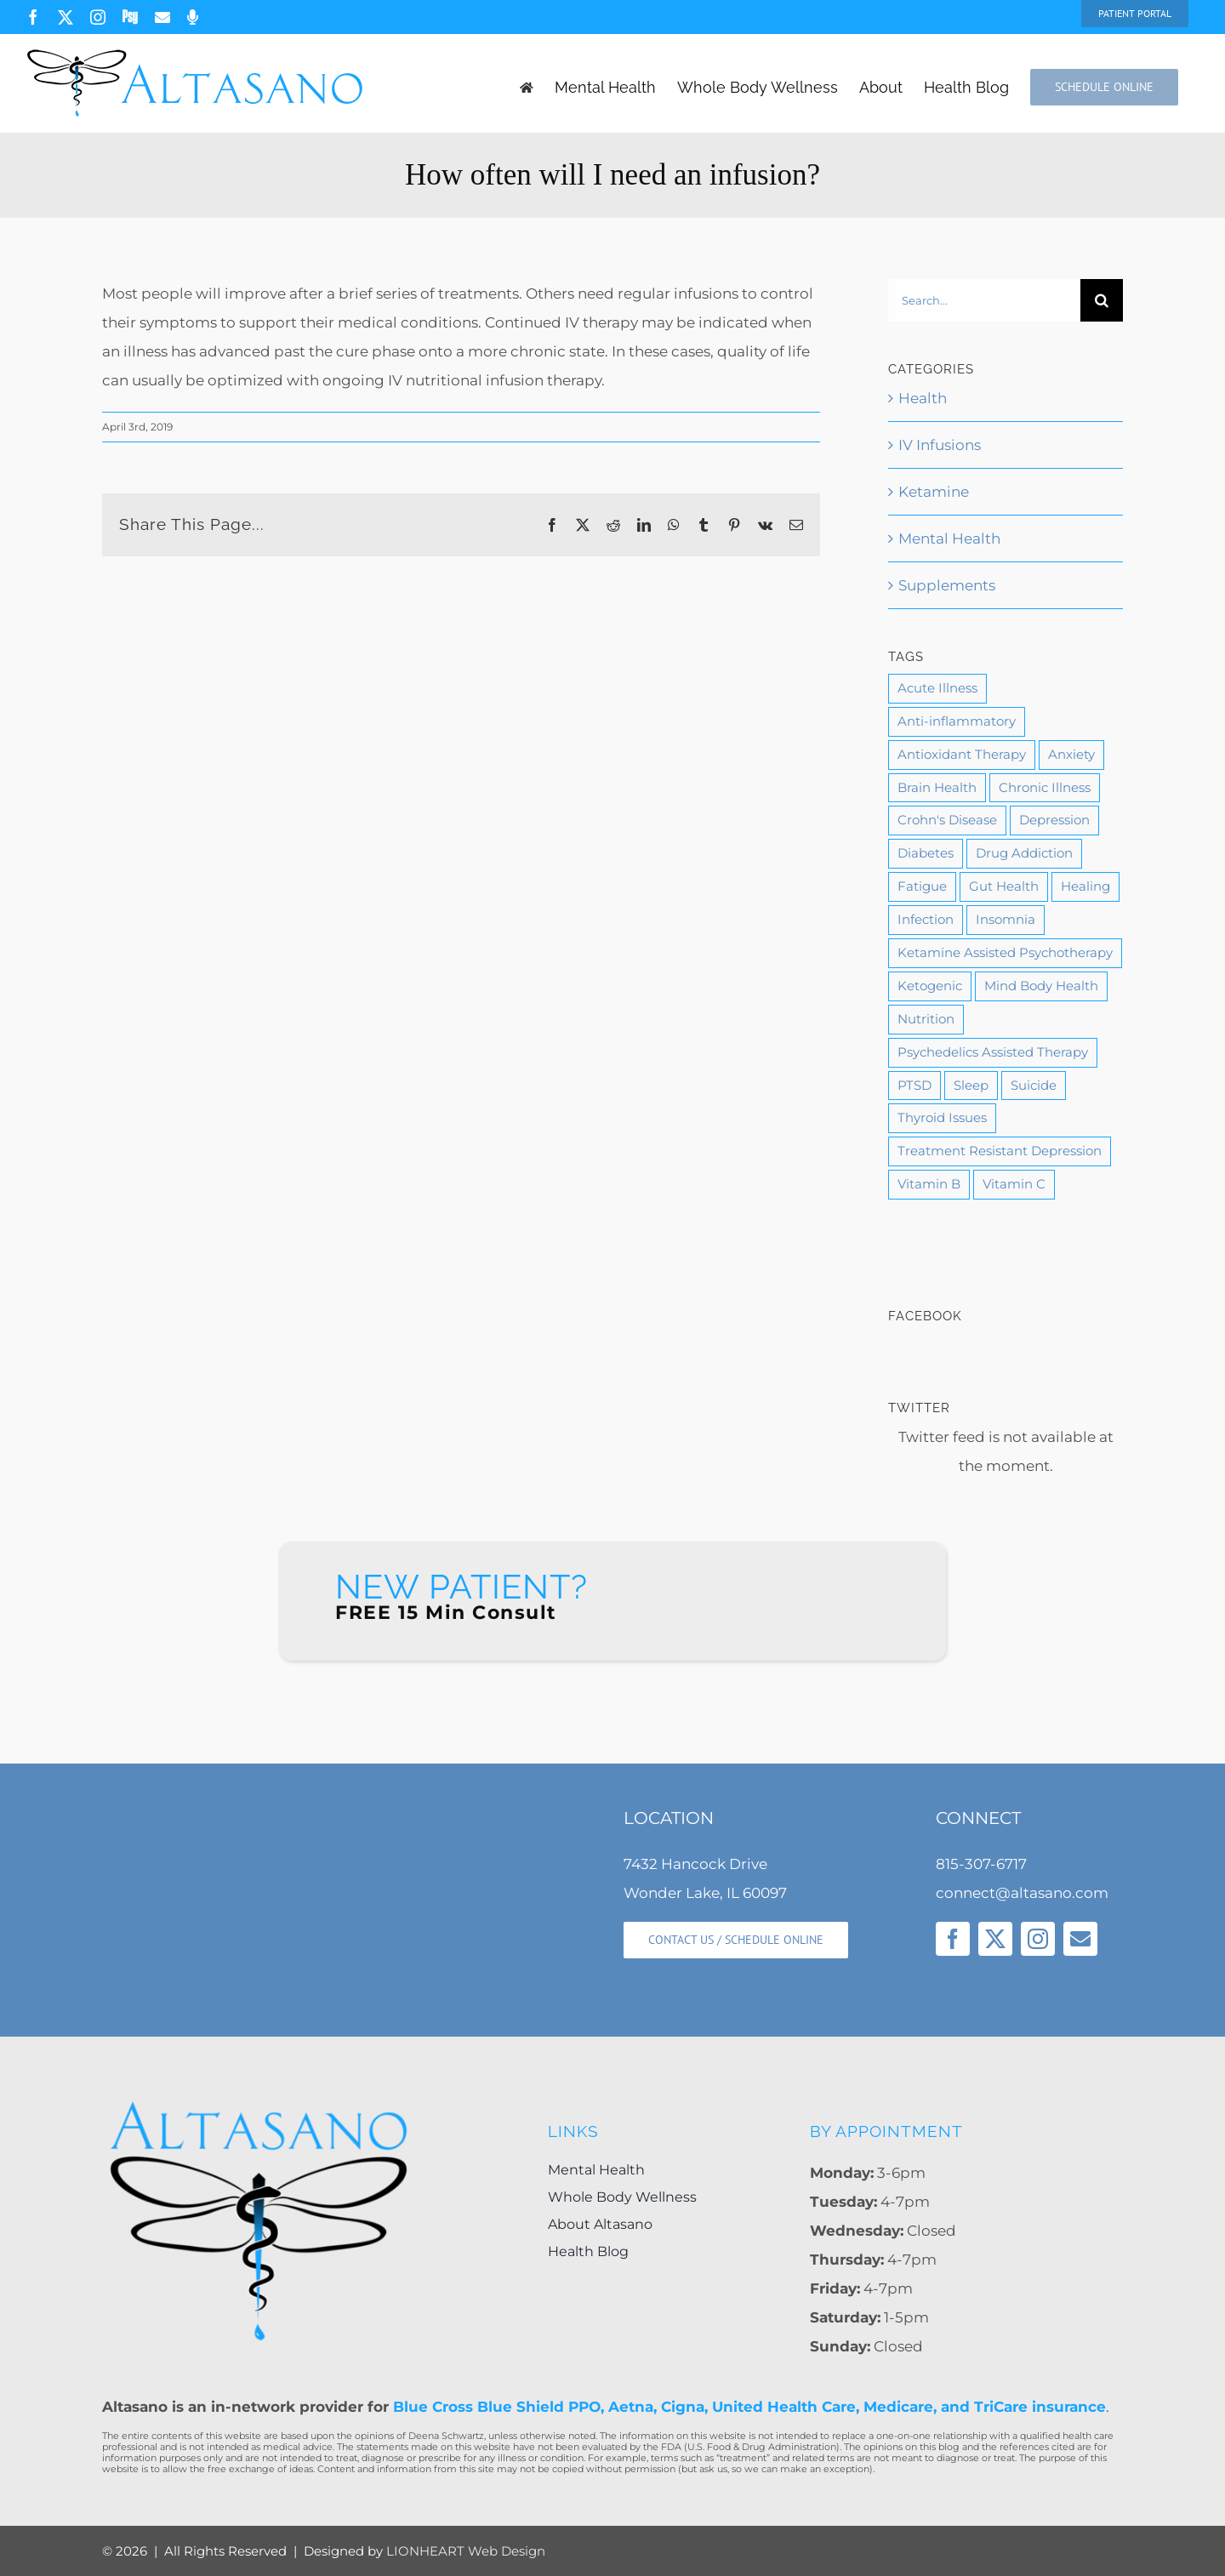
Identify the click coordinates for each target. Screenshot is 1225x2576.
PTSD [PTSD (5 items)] (914, 1085)
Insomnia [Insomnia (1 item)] (1005, 919)
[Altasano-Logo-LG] (258, 2104)
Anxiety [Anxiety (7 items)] (1071, 754)
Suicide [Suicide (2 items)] (1034, 1085)
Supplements (946, 585)
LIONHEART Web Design (465, 2551)
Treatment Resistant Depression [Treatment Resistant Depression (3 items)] (999, 1151)
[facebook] (953, 1939)
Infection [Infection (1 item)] (925, 919)
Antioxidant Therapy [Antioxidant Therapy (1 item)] (961, 754)
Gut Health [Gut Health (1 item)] (1004, 886)
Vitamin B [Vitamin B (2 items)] (928, 1184)
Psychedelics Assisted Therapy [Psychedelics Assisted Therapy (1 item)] (992, 1052)
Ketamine (933, 491)
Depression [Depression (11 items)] (1054, 820)
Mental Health (949, 538)
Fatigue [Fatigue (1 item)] (922, 886)
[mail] (1080, 1939)
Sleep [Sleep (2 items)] (971, 1085)
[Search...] (984, 300)
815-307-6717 (981, 1863)
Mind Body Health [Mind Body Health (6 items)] (1041, 985)
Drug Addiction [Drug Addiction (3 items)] (1024, 853)
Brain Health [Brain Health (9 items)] (937, 787)
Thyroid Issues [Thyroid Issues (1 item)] (942, 1117)
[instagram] (1038, 1939)
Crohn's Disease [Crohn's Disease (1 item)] (947, 820)
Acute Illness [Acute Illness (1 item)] (937, 688)
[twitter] (995, 1939)
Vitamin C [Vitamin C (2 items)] (1014, 1184)
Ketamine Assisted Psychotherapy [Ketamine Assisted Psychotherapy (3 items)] (1005, 952)
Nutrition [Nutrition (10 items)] (925, 1019)
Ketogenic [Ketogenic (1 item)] (929, 985)
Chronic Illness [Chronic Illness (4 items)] (1045, 787)
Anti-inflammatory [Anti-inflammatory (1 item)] (956, 721)
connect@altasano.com (1022, 1892)
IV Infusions (939, 444)
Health (922, 398)
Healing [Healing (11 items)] (1085, 886)
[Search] (1101, 300)
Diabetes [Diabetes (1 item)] (925, 853)
